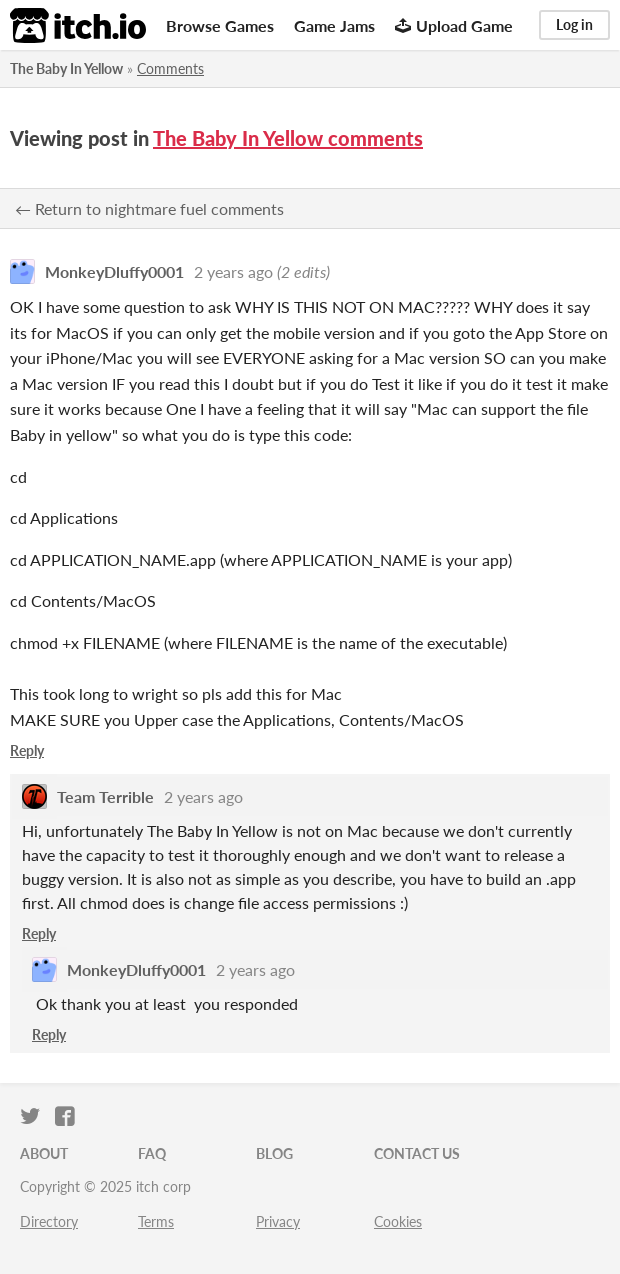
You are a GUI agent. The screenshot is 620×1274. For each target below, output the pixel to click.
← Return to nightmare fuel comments (149, 208)
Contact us (417, 1153)
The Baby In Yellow (66, 68)
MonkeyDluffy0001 (114, 271)
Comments (170, 68)
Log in (574, 24)
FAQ (152, 1153)
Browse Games (220, 25)
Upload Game (454, 25)
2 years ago (233, 271)
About (44, 1153)
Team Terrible (105, 796)
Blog (274, 1153)
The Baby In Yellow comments (288, 138)
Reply (27, 750)
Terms (156, 1221)
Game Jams (334, 25)
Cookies (398, 1221)
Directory (49, 1221)
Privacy (278, 1221)
